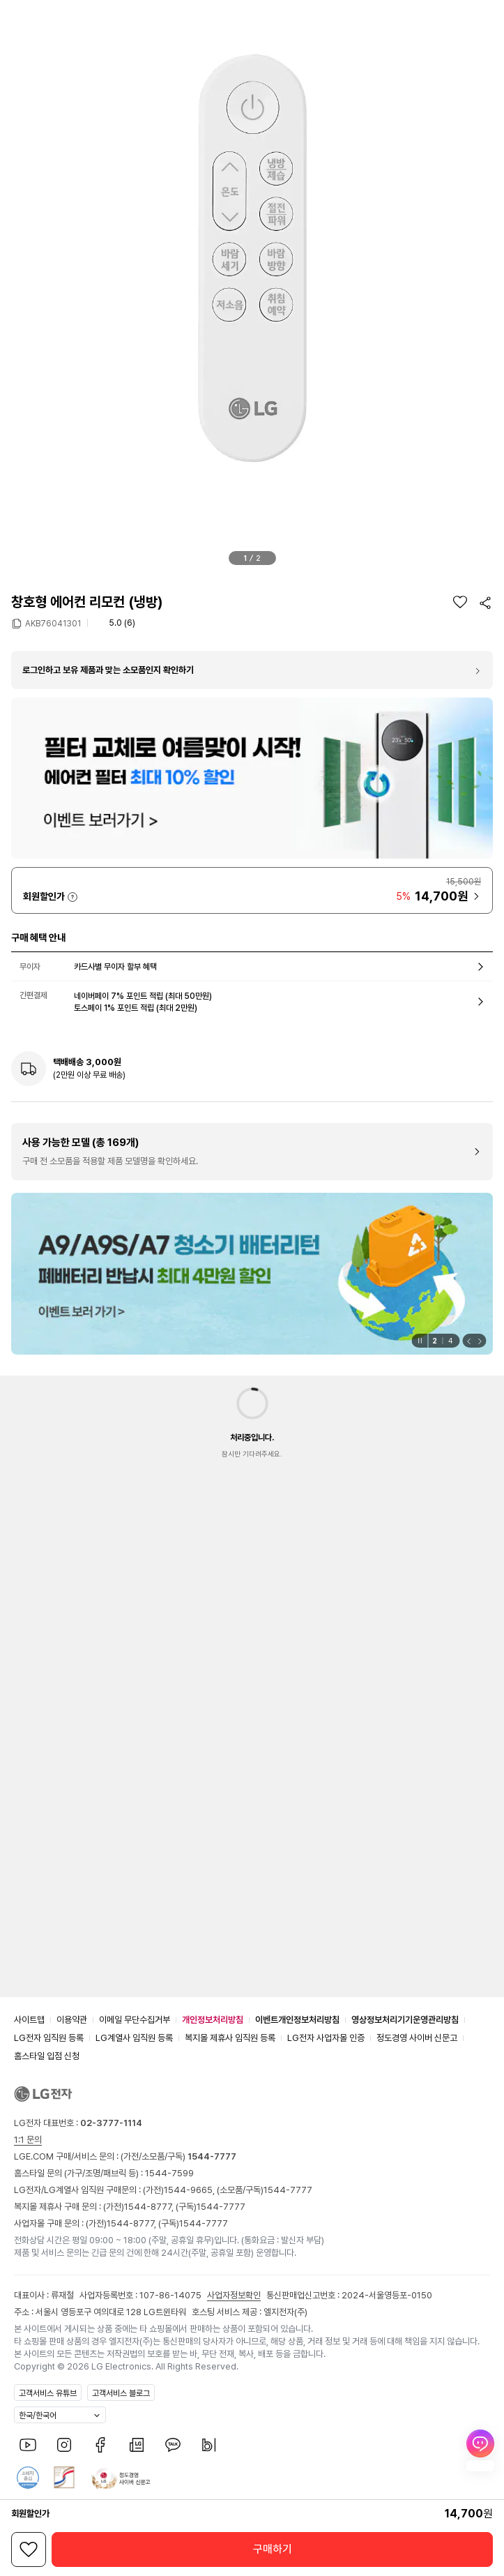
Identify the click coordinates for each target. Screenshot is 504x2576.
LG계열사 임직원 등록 (134, 2038)
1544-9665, (190, 2190)
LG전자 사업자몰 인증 (326, 2038)
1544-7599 (169, 2173)
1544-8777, (150, 2206)
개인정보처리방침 (212, 2019)
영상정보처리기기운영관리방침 (405, 2019)
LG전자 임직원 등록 (49, 2038)
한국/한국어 (37, 2415)
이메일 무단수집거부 (134, 2019)
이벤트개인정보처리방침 (297, 2019)
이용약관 (71, 2019)
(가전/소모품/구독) (177, 2156)
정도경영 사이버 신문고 (416, 2038)
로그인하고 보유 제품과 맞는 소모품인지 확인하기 (108, 670)
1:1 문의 (28, 2139)
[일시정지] (419, 1341)
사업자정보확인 (234, 2295)
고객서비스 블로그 (121, 2393)
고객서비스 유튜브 (48, 2393)
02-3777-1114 (111, 2123)
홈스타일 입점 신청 (46, 2056)
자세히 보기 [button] (72, 897)
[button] (16, 16)
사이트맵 (29, 2019)
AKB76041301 (53, 622)
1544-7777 (288, 2190)
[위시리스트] (460, 602)
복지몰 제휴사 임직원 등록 (230, 2038)
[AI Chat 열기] (480, 2450)
